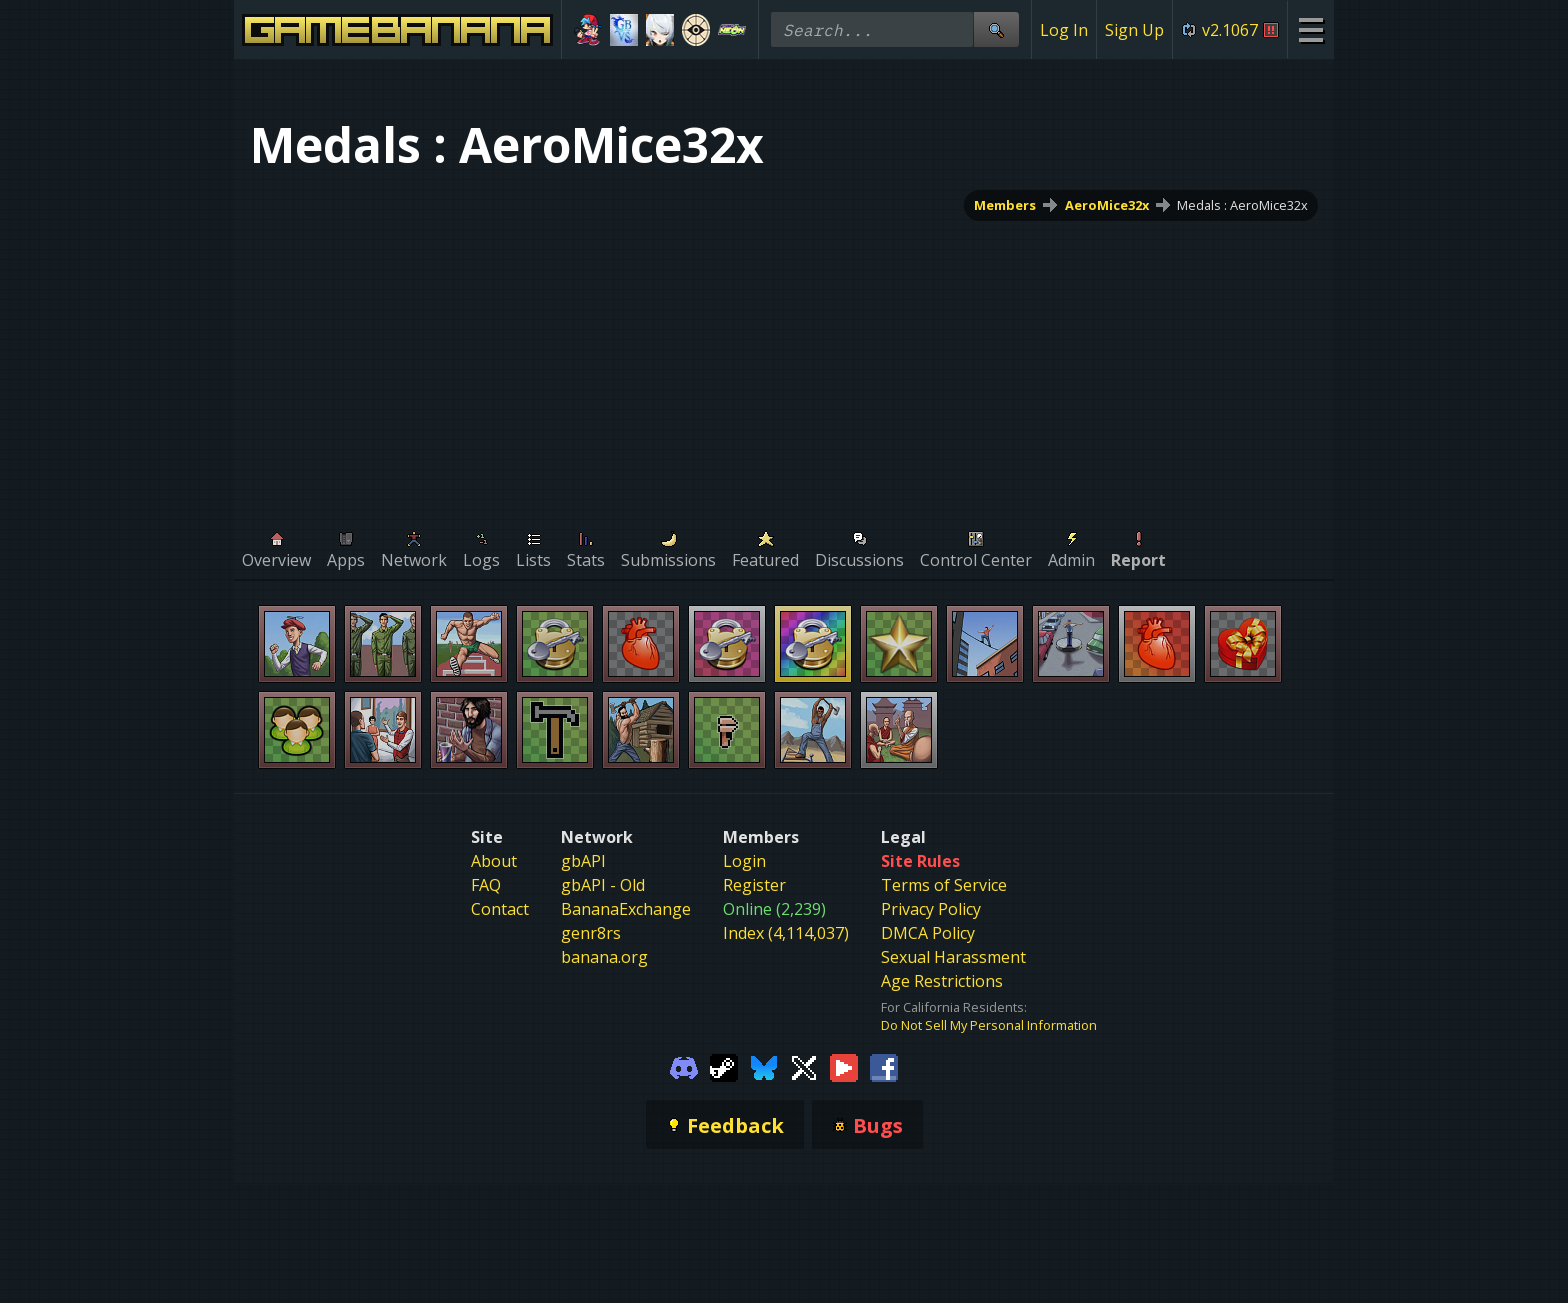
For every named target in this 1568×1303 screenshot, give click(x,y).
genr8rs (591, 933)
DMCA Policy (928, 933)
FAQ (486, 885)
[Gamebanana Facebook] (884, 1066)
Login (744, 861)
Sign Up (1134, 30)
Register (754, 885)
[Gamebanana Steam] (724, 1066)
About (494, 861)
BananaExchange (626, 909)
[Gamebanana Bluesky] (764, 1066)
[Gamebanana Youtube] (844, 1066)
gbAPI (583, 861)
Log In (1064, 30)
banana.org (604, 957)
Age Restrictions (942, 981)
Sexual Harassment (953, 957)
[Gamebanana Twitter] (804, 1066)
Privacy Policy (931, 909)
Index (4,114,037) (786, 933)
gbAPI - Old (603, 885)
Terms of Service (944, 885)
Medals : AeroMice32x (1242, 205)
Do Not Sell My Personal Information (989, 1025)
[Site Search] (996, 29)
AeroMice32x (1107, 205)
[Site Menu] (1310, 29)
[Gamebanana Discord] (684, 1066)
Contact (500, 909)
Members (1005, 205)
